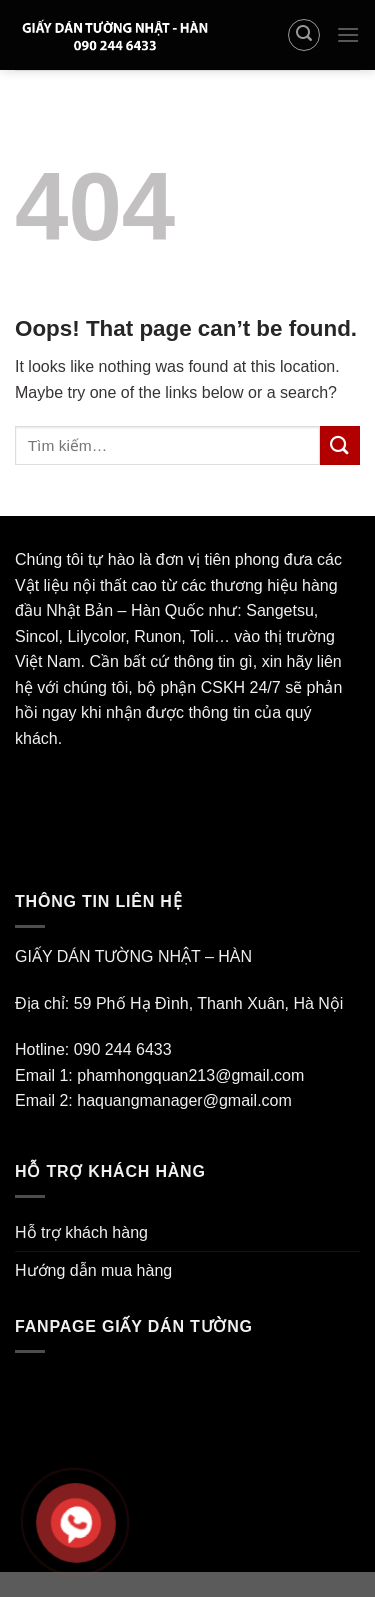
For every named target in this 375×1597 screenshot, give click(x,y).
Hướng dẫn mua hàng (93, 1270)
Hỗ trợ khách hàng (81, 1232)
